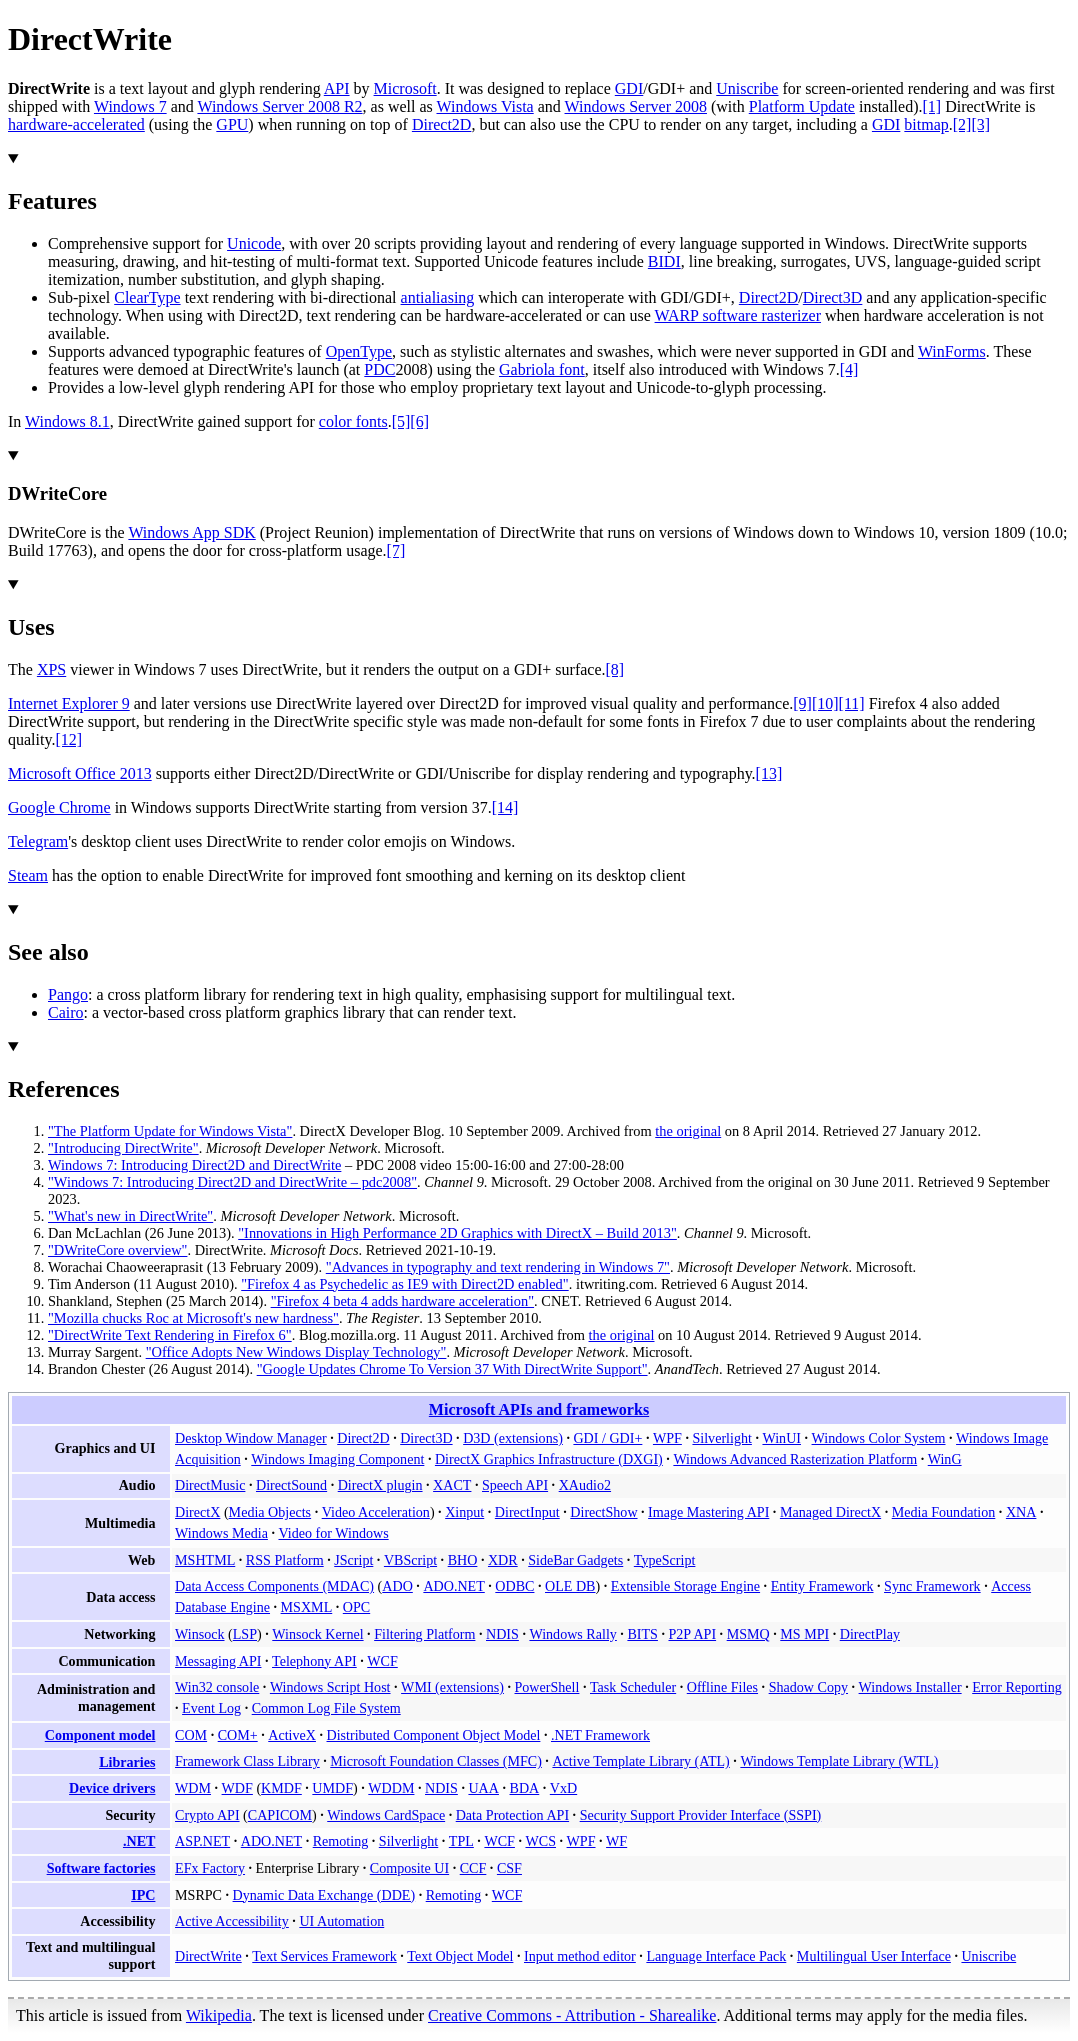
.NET (139, 1841)
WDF (237, 1788)
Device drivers (112, 1788)
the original (688, 1131)
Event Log (211, 1708)
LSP (245, 1634)
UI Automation (341, 1921)
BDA (525, 1788)
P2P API (692, 1634)
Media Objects (270, 1512)
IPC (143, 1895)
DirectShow (603, 1512)
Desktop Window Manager (251, 1438)
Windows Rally (572, 1634)
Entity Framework (822, 1586)
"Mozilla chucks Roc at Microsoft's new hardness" (193, 1318)
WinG (945, 1459)
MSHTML (205, 1560)
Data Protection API (512, 1815)
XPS (51, 669)
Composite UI (409, 1868)
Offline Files (722, 1687)
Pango (68, 994)
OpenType (359, 351)
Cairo (66, 1012)
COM (191, 1735)
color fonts (353, 421)
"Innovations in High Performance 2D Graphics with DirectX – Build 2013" (457, 1233)
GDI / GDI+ (607, 1438)
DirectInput (527, 1512)
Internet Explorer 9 (69, 703)
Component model (100, 1735)
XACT (452, 1485)
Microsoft (405, 88)
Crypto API (207, 1815)
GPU (232, 124)
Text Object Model (460, 1956)
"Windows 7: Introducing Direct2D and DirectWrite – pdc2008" (232, 1182)
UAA (483, 1788)
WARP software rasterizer (738, 315)
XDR (503, 1560)
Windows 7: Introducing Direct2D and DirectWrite (194, 1165)
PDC (379, 369)
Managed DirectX (830, 1512)
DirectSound (291, 1485)
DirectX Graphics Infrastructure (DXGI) (549, 1459)
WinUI (781, 1438)
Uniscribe (747, 88)
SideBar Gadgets (575, 1560)
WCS (540, 1841)
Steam (28, 875)
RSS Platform (285, 1560)
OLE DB (570, 1586)
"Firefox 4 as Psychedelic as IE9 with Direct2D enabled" (404, 1284)
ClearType (147, 297)
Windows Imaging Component (337, 1459)
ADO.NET (453, 1586)
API (337, 88)
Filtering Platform (424, 1634)
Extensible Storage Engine (685, 1586)
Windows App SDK (191, 532)
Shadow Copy (808, 1687)
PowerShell (547, 1687)
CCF (473, 1868)
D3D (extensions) (513, 1438)
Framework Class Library (247, 1761)
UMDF (332, 1788)
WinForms (952, 351)
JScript (353, 1560)
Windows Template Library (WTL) (839, 1761)
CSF (509, 1868)
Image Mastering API (708, 1512)
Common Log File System (326, 1708)
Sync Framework (932, 1586)
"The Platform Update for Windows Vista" (170, 1131)
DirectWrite (208, 1956)
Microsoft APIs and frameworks (539, 1409)
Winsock (199, 1634)
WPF (667, 1438)
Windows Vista (484, 106)
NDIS (502, 1634)
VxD (563, 1788)
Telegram (38, 841)
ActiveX (292, 1735)
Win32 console (217, 1687)
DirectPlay (870, 1634)
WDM (193, 1788)
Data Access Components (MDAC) (274, 1586)
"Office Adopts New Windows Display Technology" (296, 1352)
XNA (1021, 1512)
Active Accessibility (232, 1921)
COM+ (238, 1735)
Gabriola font (542, 369)
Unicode (254, 243)
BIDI (664, 261)
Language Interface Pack (716, 1956)
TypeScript (665, 1560)
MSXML (307, 1607)
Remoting (341, 1841)
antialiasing (438, 297)
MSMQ (748, 1634)
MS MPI (804, 1634)
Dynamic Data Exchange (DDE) (324, 1895)
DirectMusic (210, 1485)
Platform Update (802, 106)
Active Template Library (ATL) (640, 1761)
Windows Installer (910, 1687)
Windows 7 (130, 106)
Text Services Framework (324, 1956)
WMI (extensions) (452, 1687)
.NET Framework (600, 1735)
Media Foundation (944, 1512)
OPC (356, 1607)
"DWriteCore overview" (117, 1250)
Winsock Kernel (317, 1634)
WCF (382, 1661)
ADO (397, 1586)
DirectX (197, 1512)
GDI (629, 88)
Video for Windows (333, 1533)
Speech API (515, 1485)
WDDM (391, 1788)
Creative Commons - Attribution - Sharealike (572, 2015)
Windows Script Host (330, 1687)
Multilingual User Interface (874, 1956)
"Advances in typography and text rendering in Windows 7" (498, 1267)
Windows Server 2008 (636, 106)
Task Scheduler (633, 1687)
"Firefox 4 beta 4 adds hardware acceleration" (402, 1301)
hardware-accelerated (76, 124)
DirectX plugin (380, 1485)
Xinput (464, 1512)
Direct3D (833, 297)
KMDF (281, 1788)
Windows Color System (879, 1438)
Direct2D (442, 124)
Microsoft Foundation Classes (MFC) (436, 1761)
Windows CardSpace (386, 1815)
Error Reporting (1017, 1687)
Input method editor (580, 1956)
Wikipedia (219, 2015)
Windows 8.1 (67, 421)
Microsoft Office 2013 (80, 773)
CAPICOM (280, 1815)
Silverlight (721, 1438)
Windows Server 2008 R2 (279, 106)
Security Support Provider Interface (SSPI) (701, 1815)
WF (616, 1841)
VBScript (410, 1560)
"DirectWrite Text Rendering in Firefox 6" (170, 1335)
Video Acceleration (376, 1512)
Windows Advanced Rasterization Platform (795, 1459)
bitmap (926, 124)
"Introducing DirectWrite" (123, 1148)
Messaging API (218, 1661)
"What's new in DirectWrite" (130, 1216)
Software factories (101, 1868)
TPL (461, 1841)
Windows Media (221, 1533)
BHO (463, 1560)
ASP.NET (202, 1841)
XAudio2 (585, 1485)
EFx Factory (210, 1868)
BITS (642, 1634)
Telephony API (314, 1661)
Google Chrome (59, 807)
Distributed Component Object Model (434, 1735)
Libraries (127, 1762)
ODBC (514, 1586)
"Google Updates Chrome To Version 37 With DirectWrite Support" (452, 1369)
